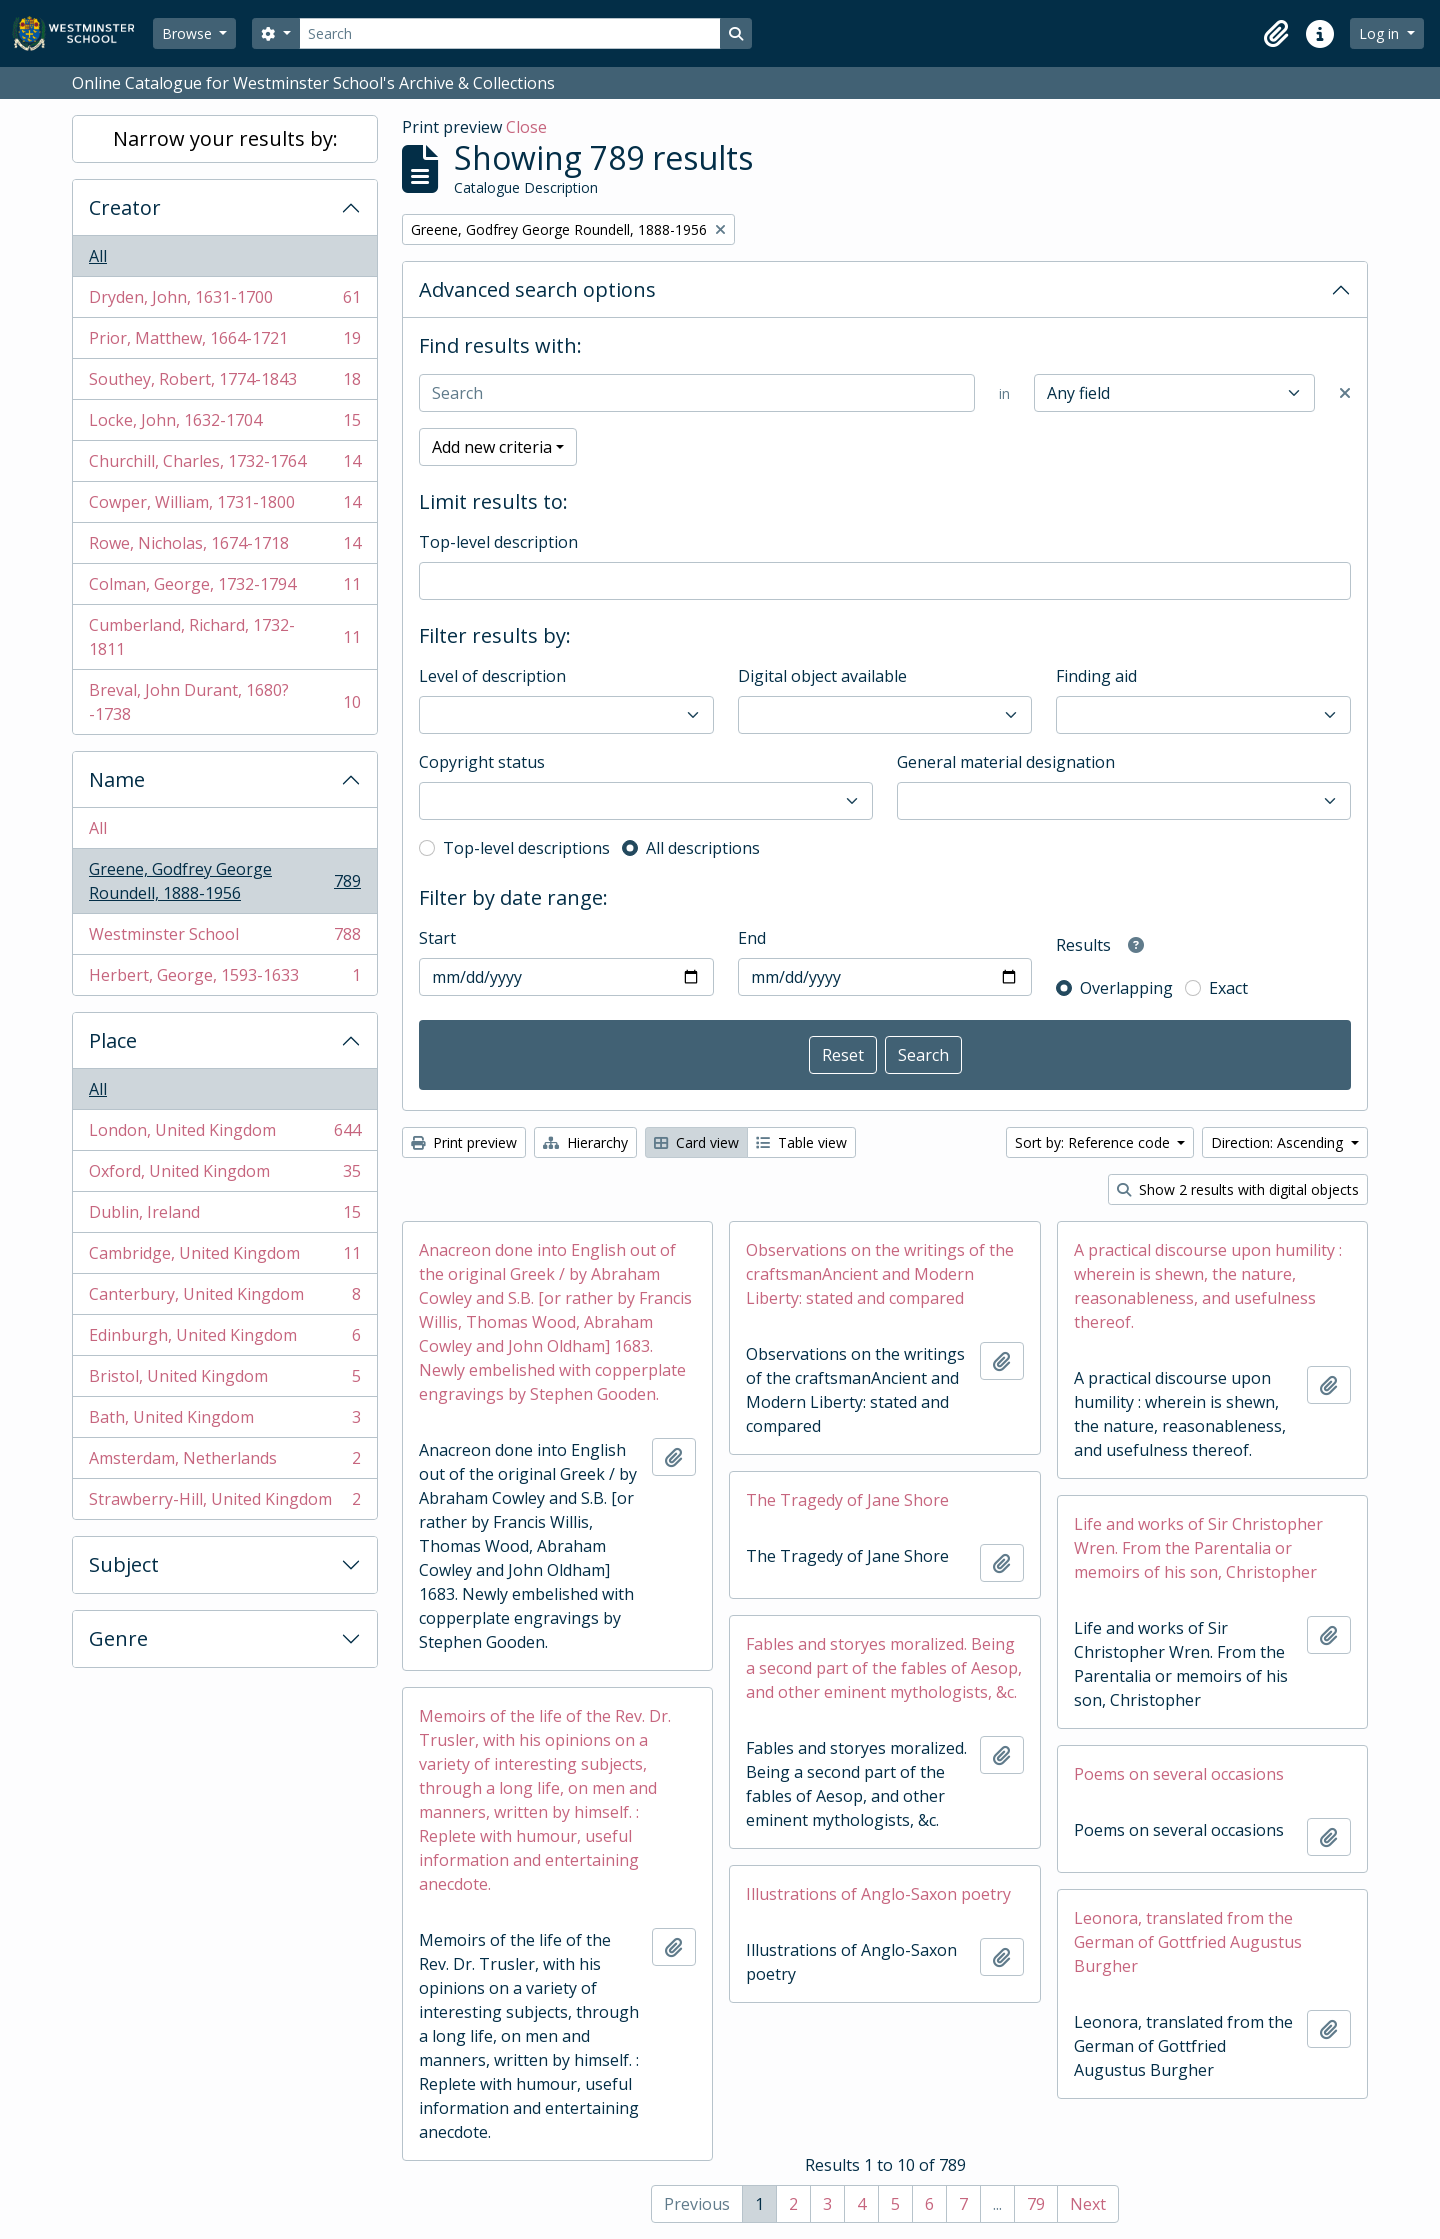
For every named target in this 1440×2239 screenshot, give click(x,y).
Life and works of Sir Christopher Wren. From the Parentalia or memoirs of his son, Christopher (1198, 1548)
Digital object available (822, 676)
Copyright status (482, 762)
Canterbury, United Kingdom (224, 1298)
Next (1088, 2204)
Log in (1381, 33)
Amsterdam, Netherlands (224, 1462)
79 (1036, 2204)
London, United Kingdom (224, 1134)
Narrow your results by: (225, 138)
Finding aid (1096, 676)
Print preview (464, 1142)
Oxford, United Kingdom (224, 1175)
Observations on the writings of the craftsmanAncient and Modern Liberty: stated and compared (880, 1274)
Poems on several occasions (1179, 1774)
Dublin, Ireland (224, 1216)
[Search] (510, 33)
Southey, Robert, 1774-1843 (224, 383)
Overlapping (1126, 988)
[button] (1276, 34)
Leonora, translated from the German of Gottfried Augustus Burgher (1188, 1942)
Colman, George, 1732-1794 (224, 588)
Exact (1228, 988)
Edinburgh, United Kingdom (224, 1339)
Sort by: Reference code (1094, 1142)
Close (526, 127)
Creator (125, 207)
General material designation (1006, 762)
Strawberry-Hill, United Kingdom (224, 1503)
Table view (801, 1142)
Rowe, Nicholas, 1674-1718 (224, 547)
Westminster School (224, 938)
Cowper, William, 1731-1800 (224, 506)
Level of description (492, 676)
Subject (124, 1564)
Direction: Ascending (1279, 1142)
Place (113, 1040)
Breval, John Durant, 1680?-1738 (224, 702)
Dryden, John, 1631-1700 (224, 301)
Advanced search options (537, 289)
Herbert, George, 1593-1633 (224, 979)
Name (117, 779)
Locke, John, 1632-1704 (224, 424)
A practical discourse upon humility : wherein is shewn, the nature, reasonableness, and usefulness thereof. (1208, 1286)
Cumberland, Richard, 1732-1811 (224, 637)
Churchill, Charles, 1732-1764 (224, 465)
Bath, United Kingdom (224, 1421)
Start (437, 938)
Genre (118, 1638)
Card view (696, 1142)
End (752, 938)
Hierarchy (585, 1142)
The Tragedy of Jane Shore (847, 1500)
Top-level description (498, 542)
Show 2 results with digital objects (1238, 1189)
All (98, 256)
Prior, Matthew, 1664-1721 (224, 342)
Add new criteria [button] (492, 447)
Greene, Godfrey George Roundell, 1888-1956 (224, 881)
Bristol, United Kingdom (224, 1380)
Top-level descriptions (526, 848)
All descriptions (703, 848)
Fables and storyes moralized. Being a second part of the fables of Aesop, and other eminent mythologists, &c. (884, 1668)
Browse (189, 33)
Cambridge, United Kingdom (224, 1257)
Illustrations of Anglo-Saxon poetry (878, 1894)
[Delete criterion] (1345, 393)
